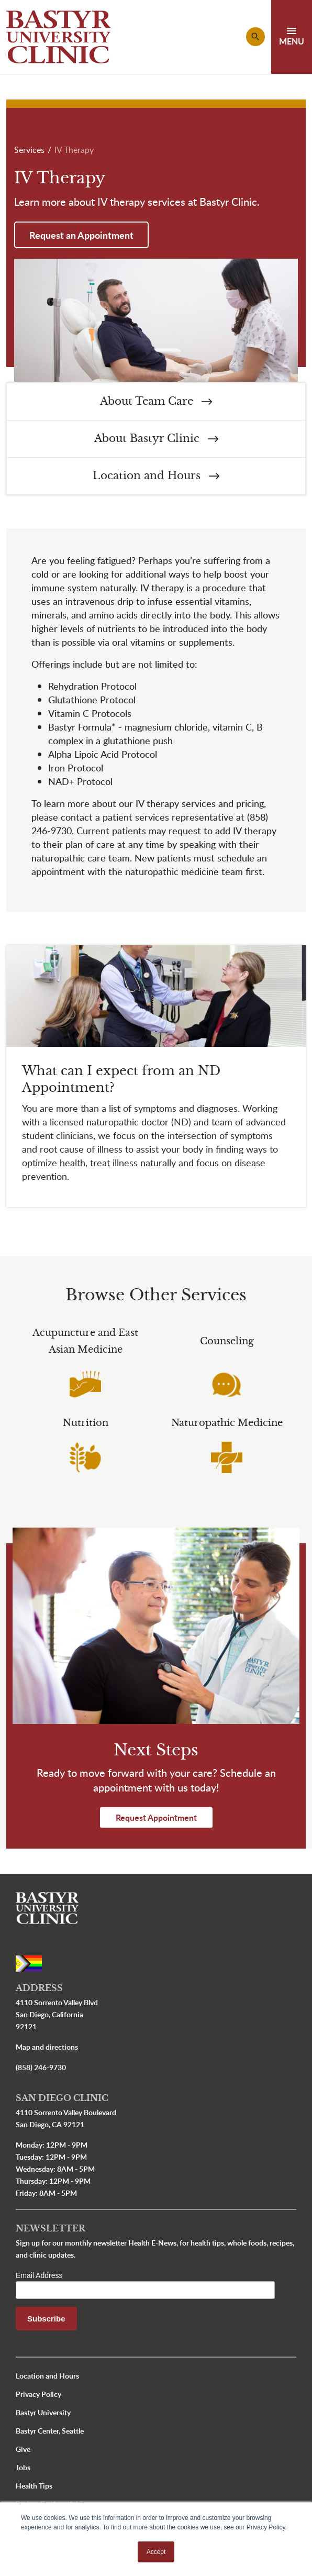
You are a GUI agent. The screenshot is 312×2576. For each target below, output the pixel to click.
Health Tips (34, 2486)
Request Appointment (156, 1817)
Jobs (23, 2467)
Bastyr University (43, 2412)
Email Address (39, 2275)
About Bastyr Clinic (156, 438)
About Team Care (156, 401)
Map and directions (47, 2047)
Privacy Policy (38, 2394)
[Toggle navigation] (291, 37)
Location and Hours (156, 475)
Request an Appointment (81, 234)
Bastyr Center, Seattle (50, 2431)
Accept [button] (156, 2552)
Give (23, 2449)
